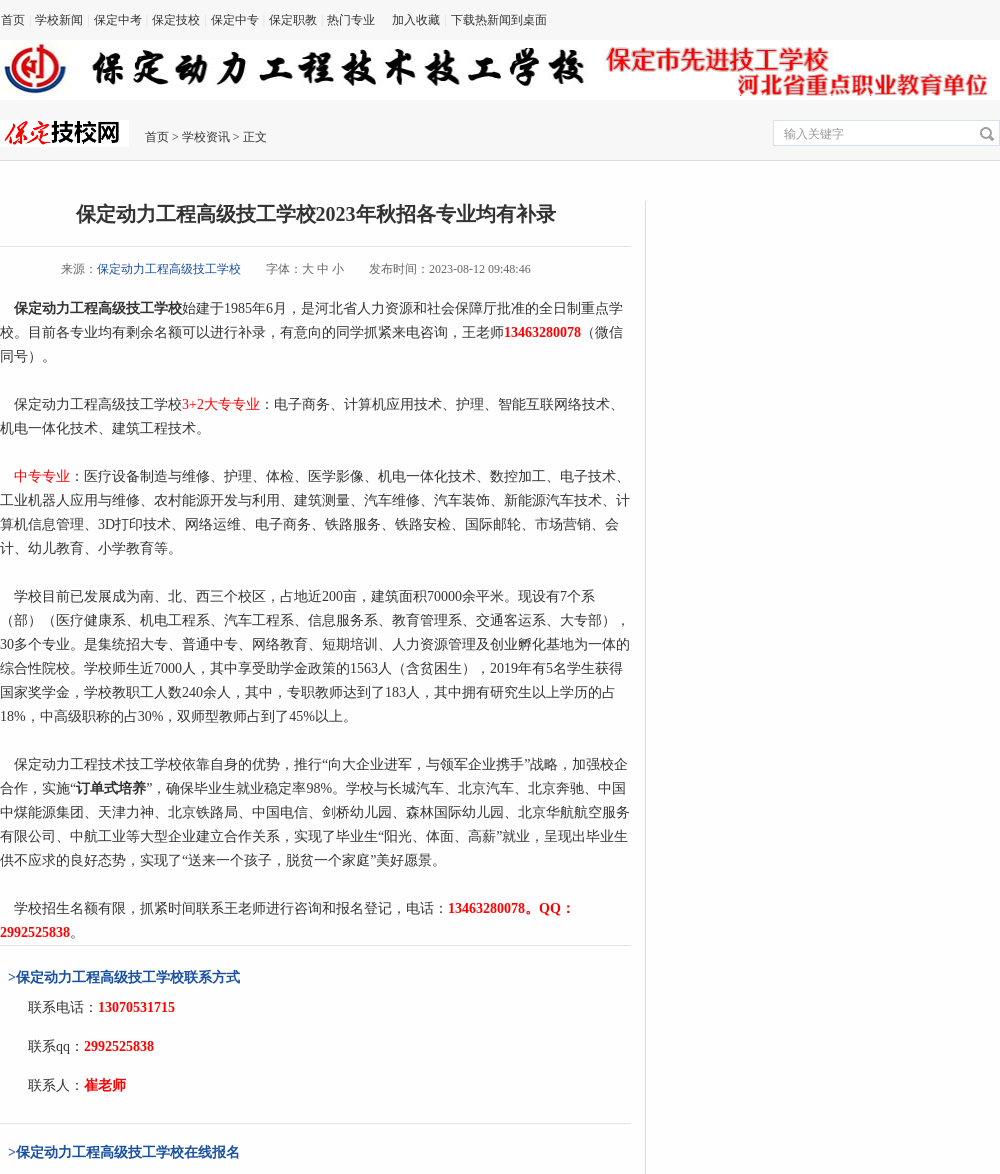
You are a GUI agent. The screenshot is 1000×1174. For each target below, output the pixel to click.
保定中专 (235, 20)
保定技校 (176, 20)
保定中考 (118, 20)
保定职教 (293, 20)
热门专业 (351, 20)
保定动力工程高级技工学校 (169, 269)
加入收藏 (416, 20)
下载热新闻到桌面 (499, 20)
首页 (13, 20)
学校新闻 (59, 20)
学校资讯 (206, 137)
